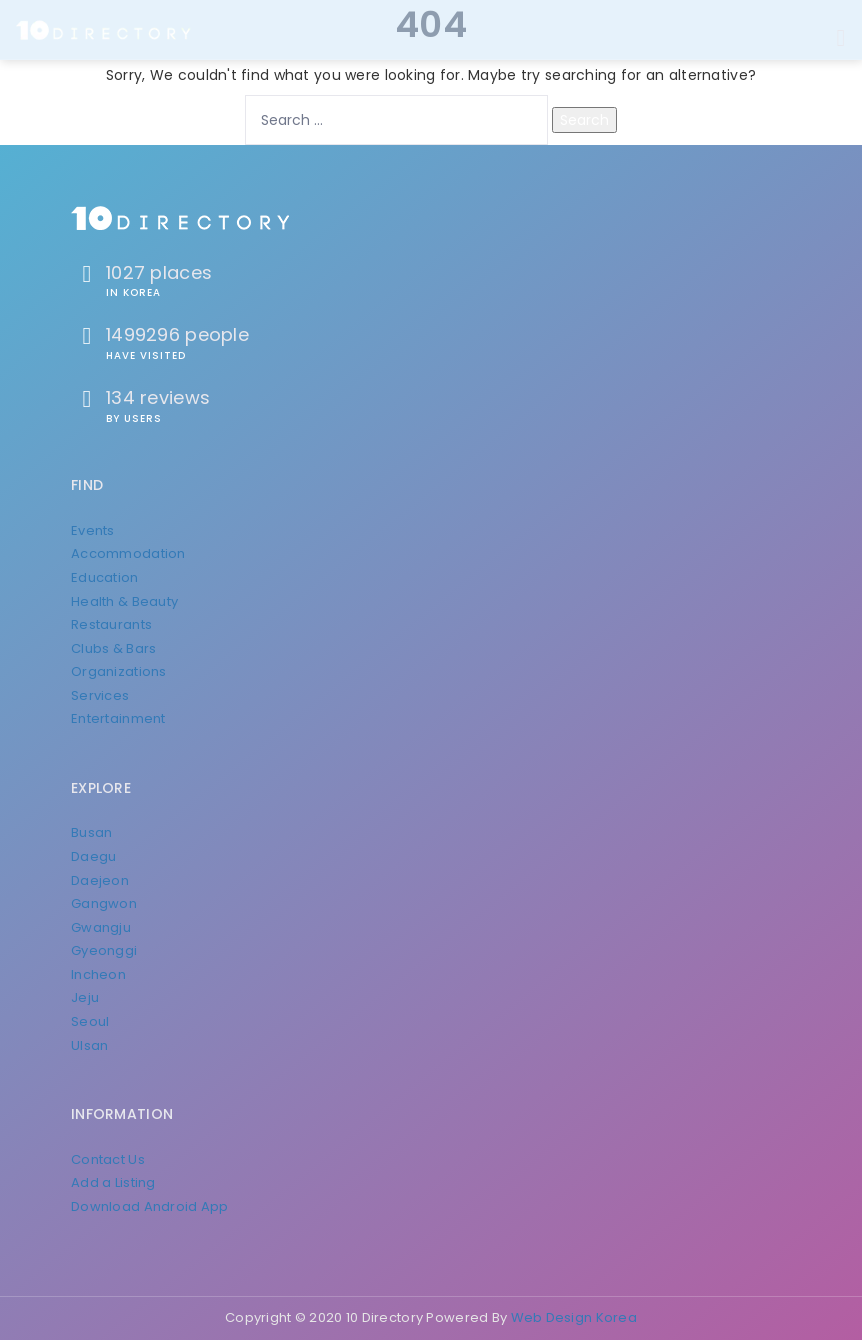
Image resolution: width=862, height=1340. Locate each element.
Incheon (98, 974)
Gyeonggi (104, 950)
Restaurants (111, 624)
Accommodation (128, 553)
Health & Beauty (124, 601)
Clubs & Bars (113, 648)
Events (93, 530)
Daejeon (100, 880)
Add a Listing (113, 1182)
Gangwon (104, 903)
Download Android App (150, 1206)
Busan (91, 832)
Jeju (85, 997)
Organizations (119, 671)
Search (584, 120)
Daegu (93, 856)
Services (100, 695)
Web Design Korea (574, 1317)
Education (105, 577)
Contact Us (108, 1159)
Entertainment (118, 718)
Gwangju (101, 927)
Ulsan (89, 1045)
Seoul (90, 1021)
